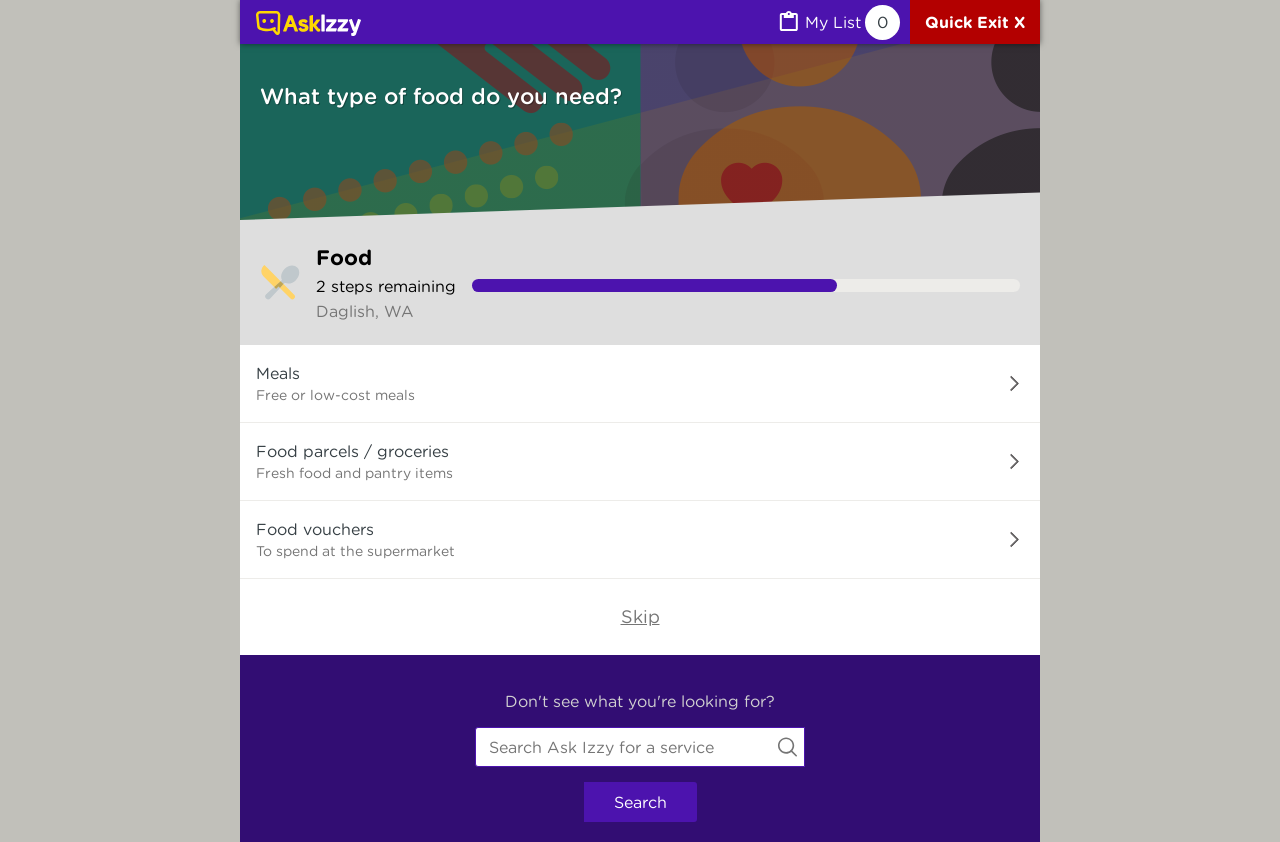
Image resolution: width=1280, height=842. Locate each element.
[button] (640, 384)
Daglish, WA (365, 311)
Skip (640, 616)
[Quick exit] (975, 22)
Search (640, 802)
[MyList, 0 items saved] (838, 22)
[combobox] (640, 747)
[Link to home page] (308, 25)
